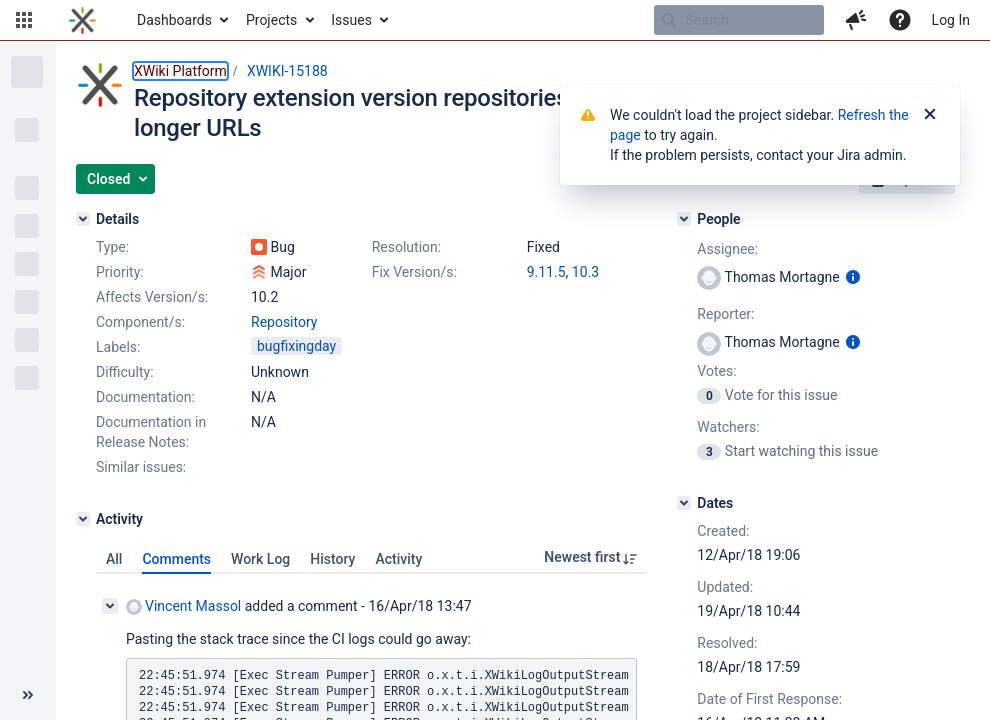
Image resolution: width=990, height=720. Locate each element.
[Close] (930, 115)
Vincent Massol (183, 606)
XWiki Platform (180, 71)
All (114, 559)
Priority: (120, 272)
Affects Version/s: (152, 297)
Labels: (118, 347)
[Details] (83, 219)
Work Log (260, 559)
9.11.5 (546, 272)
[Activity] (83, 519)
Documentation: (145, 397)
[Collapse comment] (110, 606)
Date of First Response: (769, 699)
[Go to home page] (82, 20)
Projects (271, 20)
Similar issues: (141, 467)
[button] (24, 20)
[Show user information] (853, 277)
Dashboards (174, 20)
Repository (284, 322)
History (332, 559)
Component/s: (140, 322)
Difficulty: (125, 372)
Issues (351, 20)
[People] (684, 219)
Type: (112, 247)
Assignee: (727, 249)
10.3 (585, 272)
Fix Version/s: (414, 272)
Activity (398, 559)
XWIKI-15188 (287, 71)
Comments (176, 559)
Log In (951, 20)
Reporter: (725, 314)
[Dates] (684, 503)
